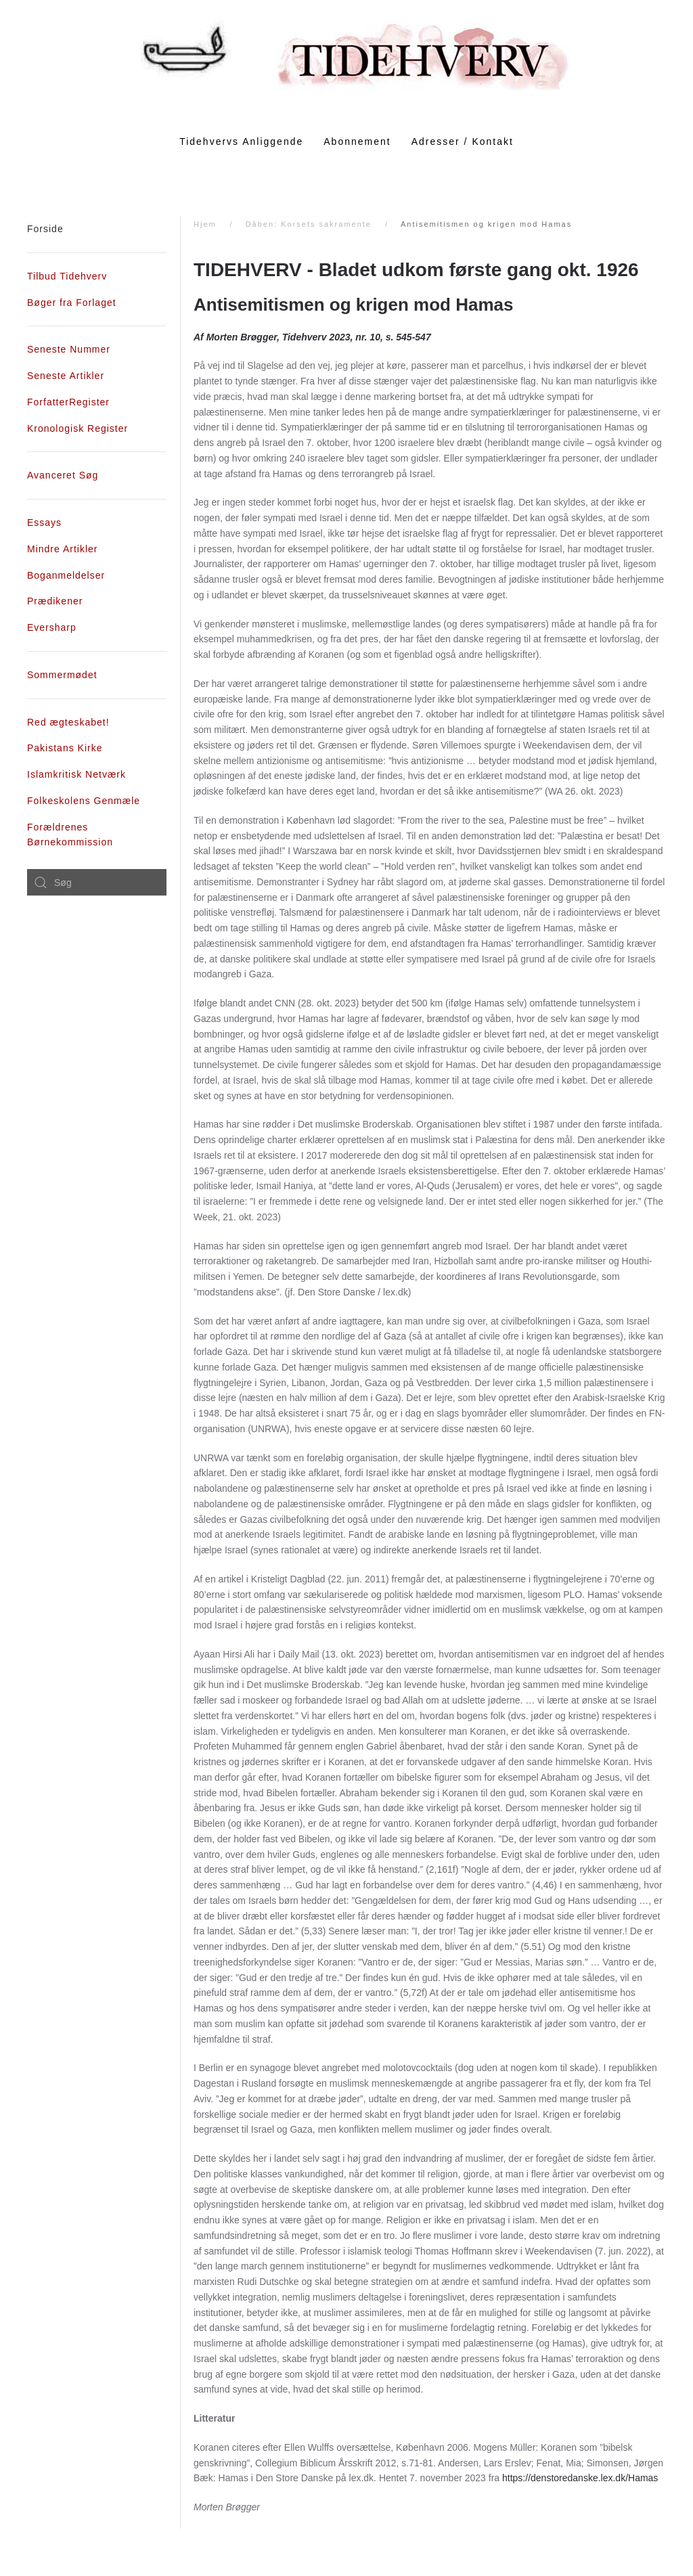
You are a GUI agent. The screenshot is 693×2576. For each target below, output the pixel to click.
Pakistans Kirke (64, 747)
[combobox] (96, 882)
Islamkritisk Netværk (76, 774)
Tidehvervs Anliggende (241, 141)
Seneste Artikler (65, 375)
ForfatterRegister (68, 402)
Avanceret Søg (62, 475)
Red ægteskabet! (68, 722)
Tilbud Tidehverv (67, 276)
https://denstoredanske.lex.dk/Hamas (580, 2477)
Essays (44, 522)
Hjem (205, 224)
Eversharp (51, 627)
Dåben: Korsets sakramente (309, 224)
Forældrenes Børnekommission (70, 835)
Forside (45, 228)
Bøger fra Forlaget (71, 302)
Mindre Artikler (62, 548)
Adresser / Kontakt (462, 141)
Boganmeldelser (66, 575)
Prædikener (55, 601)
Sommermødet (62, 674)
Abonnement (356, 141)
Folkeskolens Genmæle (83, 800)
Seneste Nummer (68, 349)
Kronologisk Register (77, 428)
